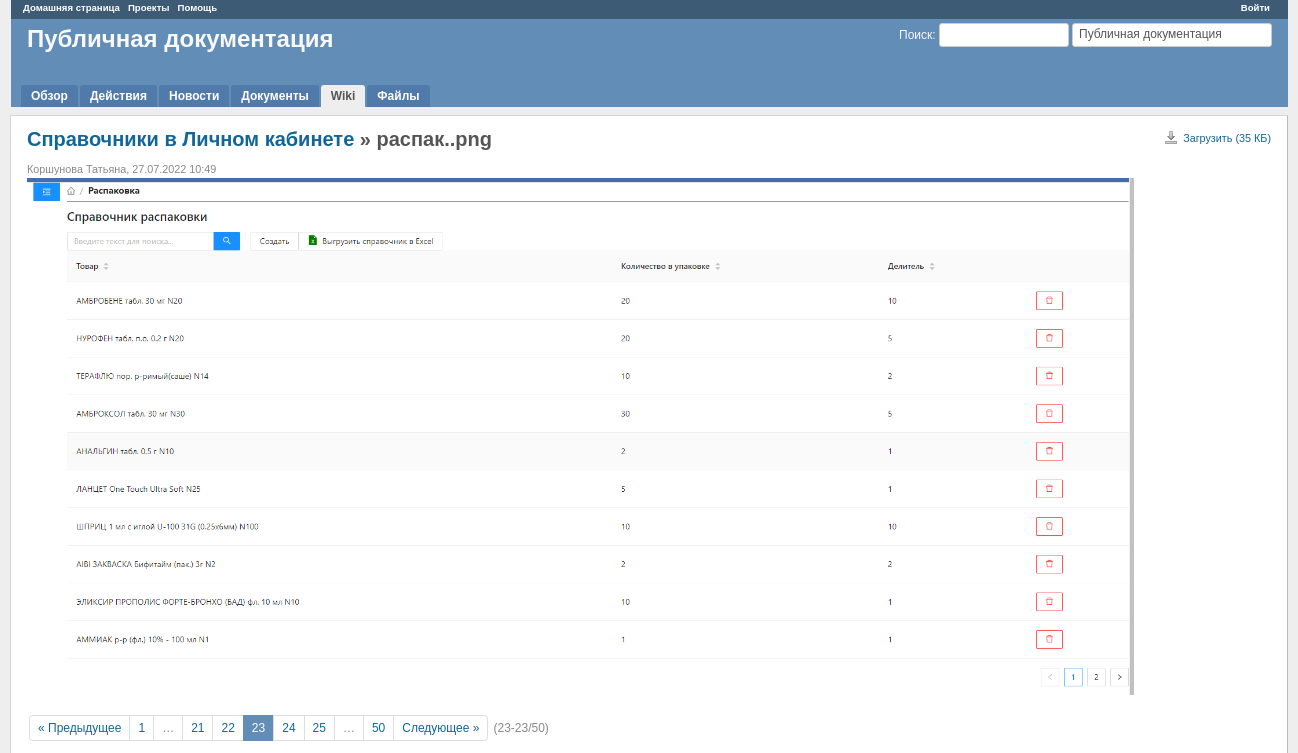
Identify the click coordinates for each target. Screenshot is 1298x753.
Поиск (915, 35)
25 (319, 728)
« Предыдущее (79, 728)
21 (197, 728)
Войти (1255, 7)
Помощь (197, 7)
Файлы (398, 96)
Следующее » (440, 728)
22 (227, 728)
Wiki (343, 96)
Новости (194, 96)
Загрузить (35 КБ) (1227, 138)
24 (288, 728)
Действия (118, 96)
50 (378, 728)
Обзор (49, 96)
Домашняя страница (71, 7)
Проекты (149, 7)
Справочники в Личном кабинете (190, 139)
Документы (274, 96)
